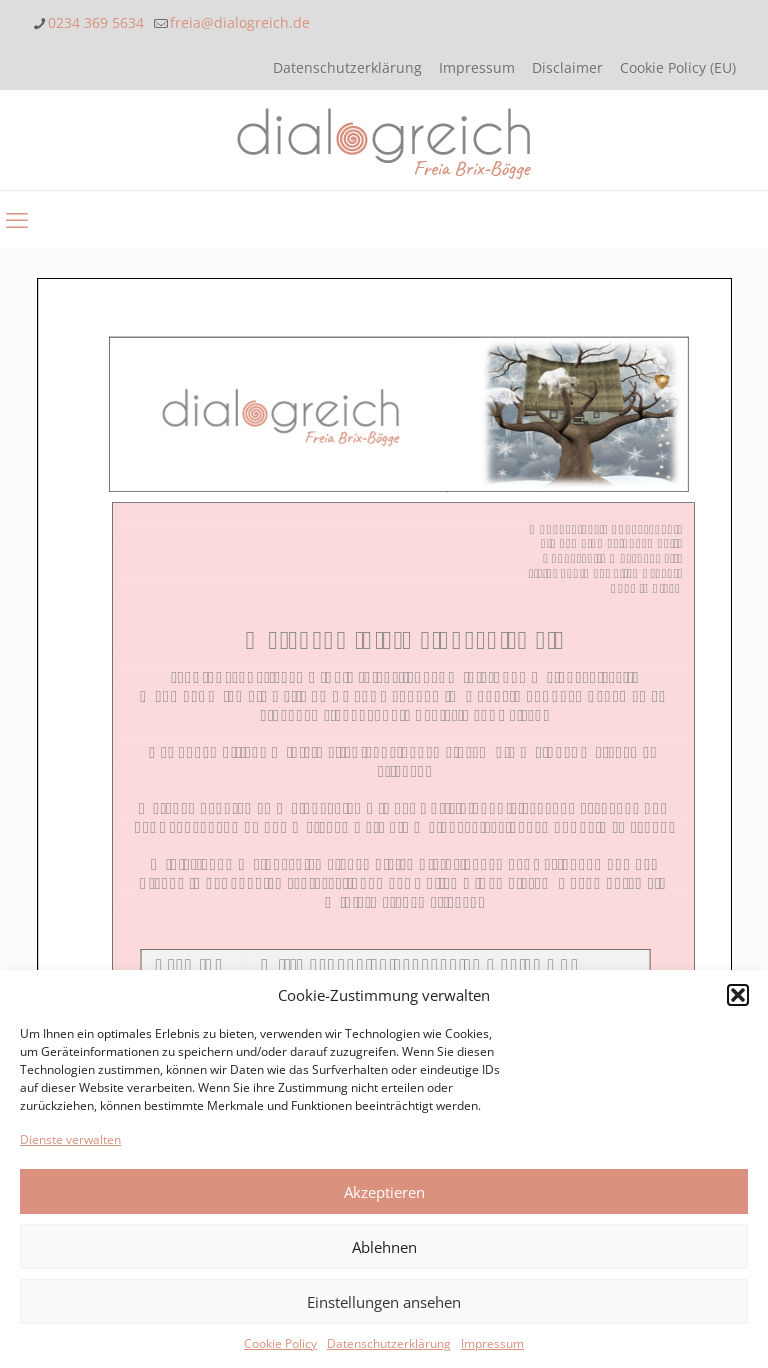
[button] (738, 995)
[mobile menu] (17, 219)
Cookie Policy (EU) (678, 67)
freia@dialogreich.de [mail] (240, 22)
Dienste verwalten (70, 1139)
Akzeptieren (384, 1192)
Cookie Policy (280, 1343)
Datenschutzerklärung (389, 1343)
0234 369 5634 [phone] (96, 22)
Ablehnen (384, 1247)
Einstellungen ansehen (384, 1302)
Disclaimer (567, 67)
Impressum (492, 1343)
